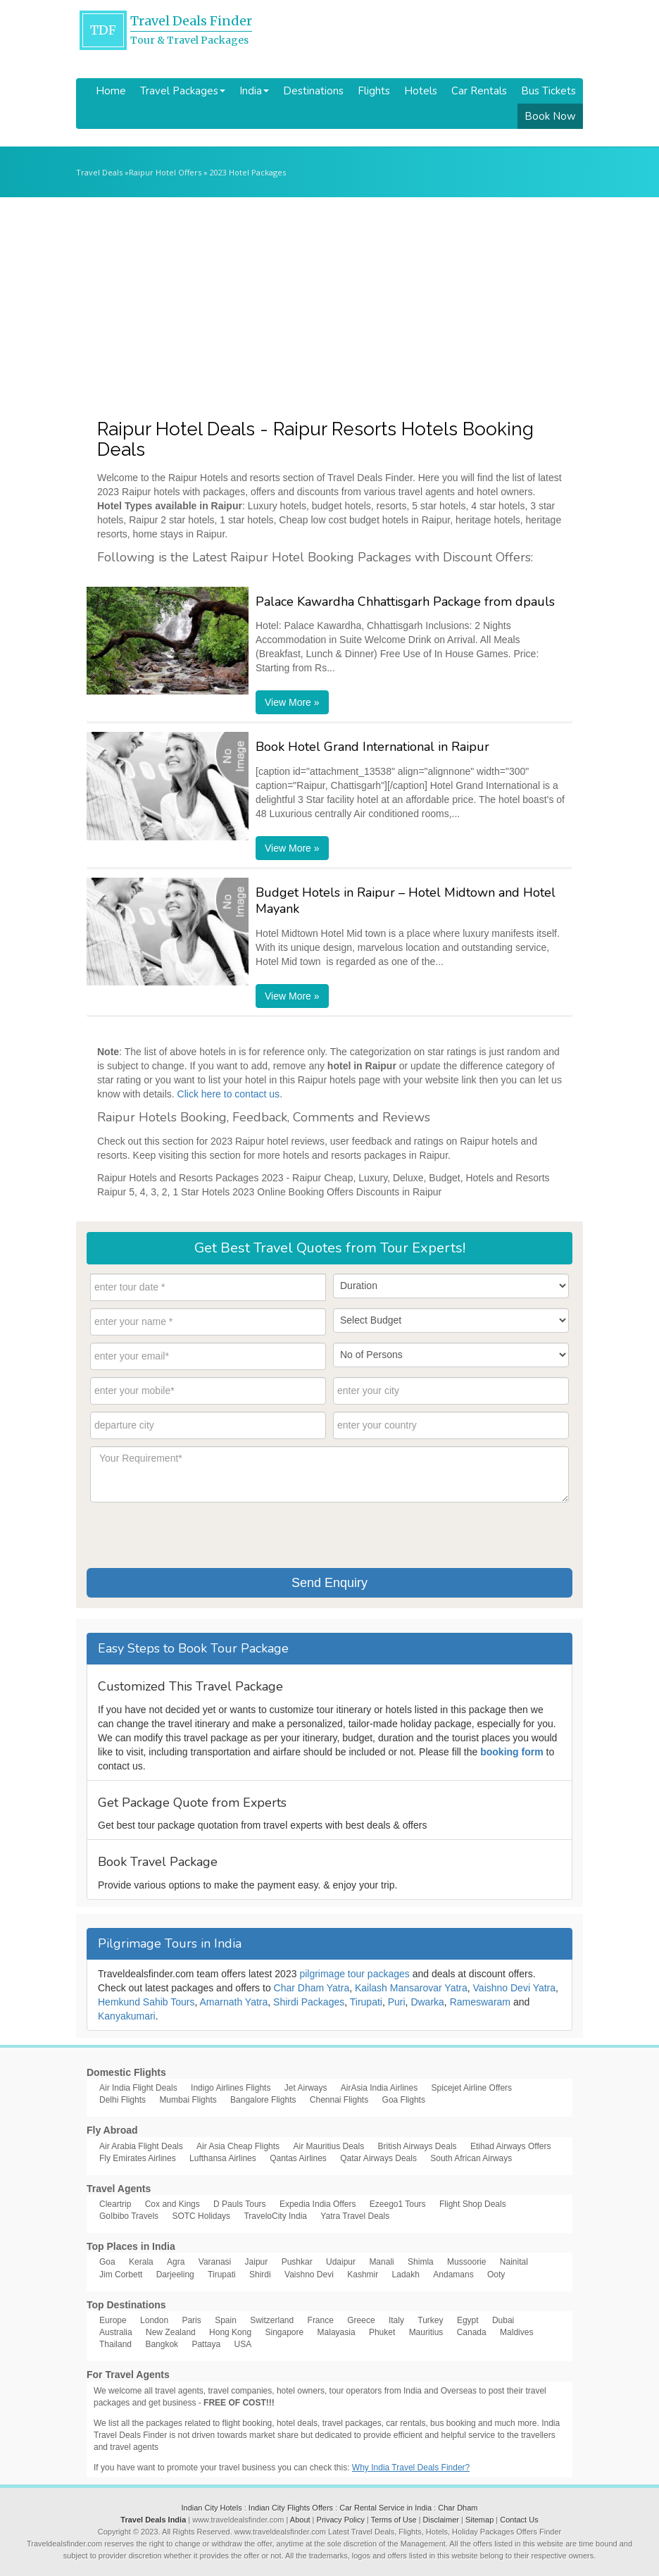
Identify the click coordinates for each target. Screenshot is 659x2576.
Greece (361, 2320)
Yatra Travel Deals (354, 2216)
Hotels (420, 91)
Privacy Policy (341, 2519)
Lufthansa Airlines (222, 2158)
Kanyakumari (127, 2016)
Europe (113, 2320)
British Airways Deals (417, 2146)
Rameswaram (480, 2002)
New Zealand (171, 2332)
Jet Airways (305, 2088)
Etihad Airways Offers (510, 2146)
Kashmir (362, 2274)
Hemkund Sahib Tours (146, 2002)
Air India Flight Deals (138, 2088)
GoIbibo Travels (128, 2216)
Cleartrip (115, 2204)
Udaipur (341, 2262)
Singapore (284, 2332)
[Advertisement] (329, 303)
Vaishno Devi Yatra (514, 1987)
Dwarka (427, 2002)
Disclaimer (441, 2519)
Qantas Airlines (298, 2158)
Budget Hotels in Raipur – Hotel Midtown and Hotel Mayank (406, 900)
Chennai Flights (339, 2100)
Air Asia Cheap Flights (238, 2146)
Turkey (430, 2320)
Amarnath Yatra (234, 2002)
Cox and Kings (172, 2204)
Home (111, 91)
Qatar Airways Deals (378, 2158)
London (154, 2320)
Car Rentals (479, 91)
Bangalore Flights (263, 2100)
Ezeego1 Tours (398, 2204)
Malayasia (337, 2332)
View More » (292, 702)
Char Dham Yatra (312, 1987)
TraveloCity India (275, 2216)
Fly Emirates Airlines (137, 2158)
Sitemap (479, 2519)
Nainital (514, 2262)
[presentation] (197, 1533)
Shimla (421, 2262)
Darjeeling (175, 2274)
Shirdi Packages (308, 2002)
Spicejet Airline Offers (472, 2088)
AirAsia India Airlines (379, 2088)
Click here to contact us (228, 1094)
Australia (115, 2332)
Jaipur (256, 2262)
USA (242, 2344)
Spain (226, 2320)
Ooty (496, 2274)
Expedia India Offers (318, 2204)
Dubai (503, 2320)
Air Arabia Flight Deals (141, 2146)
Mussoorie (466, 2262)
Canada (472, 2332)
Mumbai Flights (187, 2100)
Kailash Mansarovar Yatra (411, 1987)
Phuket (382, 2332)
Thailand (115, 2344)
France (321, 2320)
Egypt (468, 2320)
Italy (396, 2320)
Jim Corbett (120, 2274)
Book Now (550, 116)
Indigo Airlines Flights (230, 2088)
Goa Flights (403, 2100)
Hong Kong (230, 2332)
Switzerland (272, 2320)
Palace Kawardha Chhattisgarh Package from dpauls (405, 601)
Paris (191, 2320)
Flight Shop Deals (472, 2204)
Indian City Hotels (211, 2507)
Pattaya (206, 2344)
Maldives (516, 2332)
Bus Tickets (548, 91)
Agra (175, 2262)
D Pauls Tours (239, 2204)
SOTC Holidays (201, 2216)
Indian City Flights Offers (291, 2507)
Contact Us (519, 2519)
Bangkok (161, 2344)
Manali (381, 2262)
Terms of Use (394, 2519)
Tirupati (366, 2002)
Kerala (141, 2262)
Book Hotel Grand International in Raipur (372, 746)
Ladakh (406, 2274)
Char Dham (457, 2507)
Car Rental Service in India (385, 2507)
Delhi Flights (122, 2100)
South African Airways (471, 2158)
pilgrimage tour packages (354, 1973)
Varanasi (215, 2262)
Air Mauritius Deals (328, 2146)
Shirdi (260, 2274)
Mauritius (426, 2332)
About (300, 2519)
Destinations (313, 91)
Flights (374, 91)
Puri (397, 2002)
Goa (107, 2262)
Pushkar (297, 2262)
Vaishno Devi (309, 2274)
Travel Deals (99, 172)
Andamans (453, 2274)
